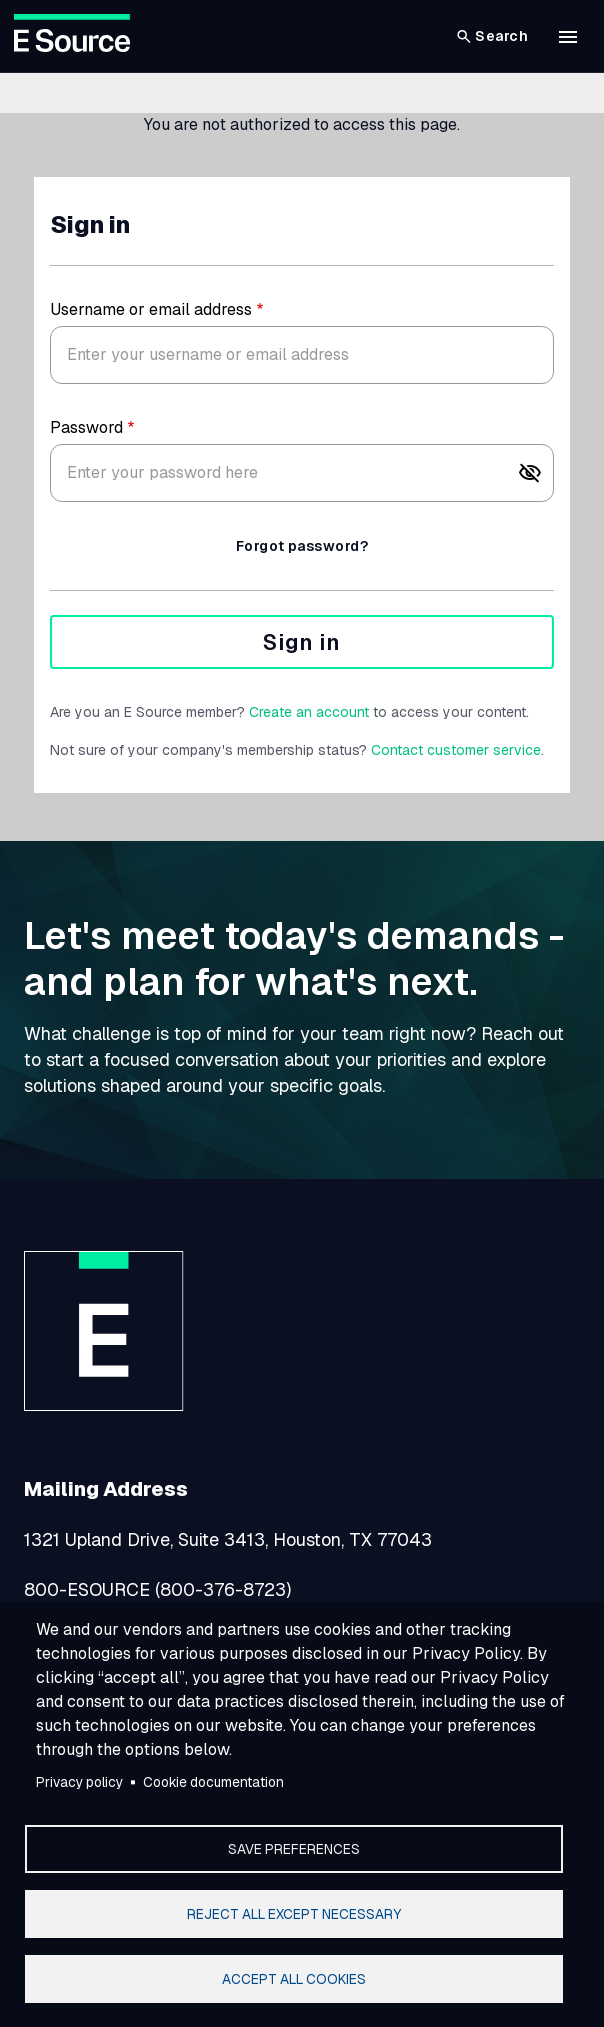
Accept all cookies (294, 1979)
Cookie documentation (213, 1782)
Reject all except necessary (294, 1914)
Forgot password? (302, 546)
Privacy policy (79, 1782)
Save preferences (294, 1849)
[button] (568, 37)
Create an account (309, 712)
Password (86, 427)
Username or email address (151, 309)
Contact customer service (456, 750)
